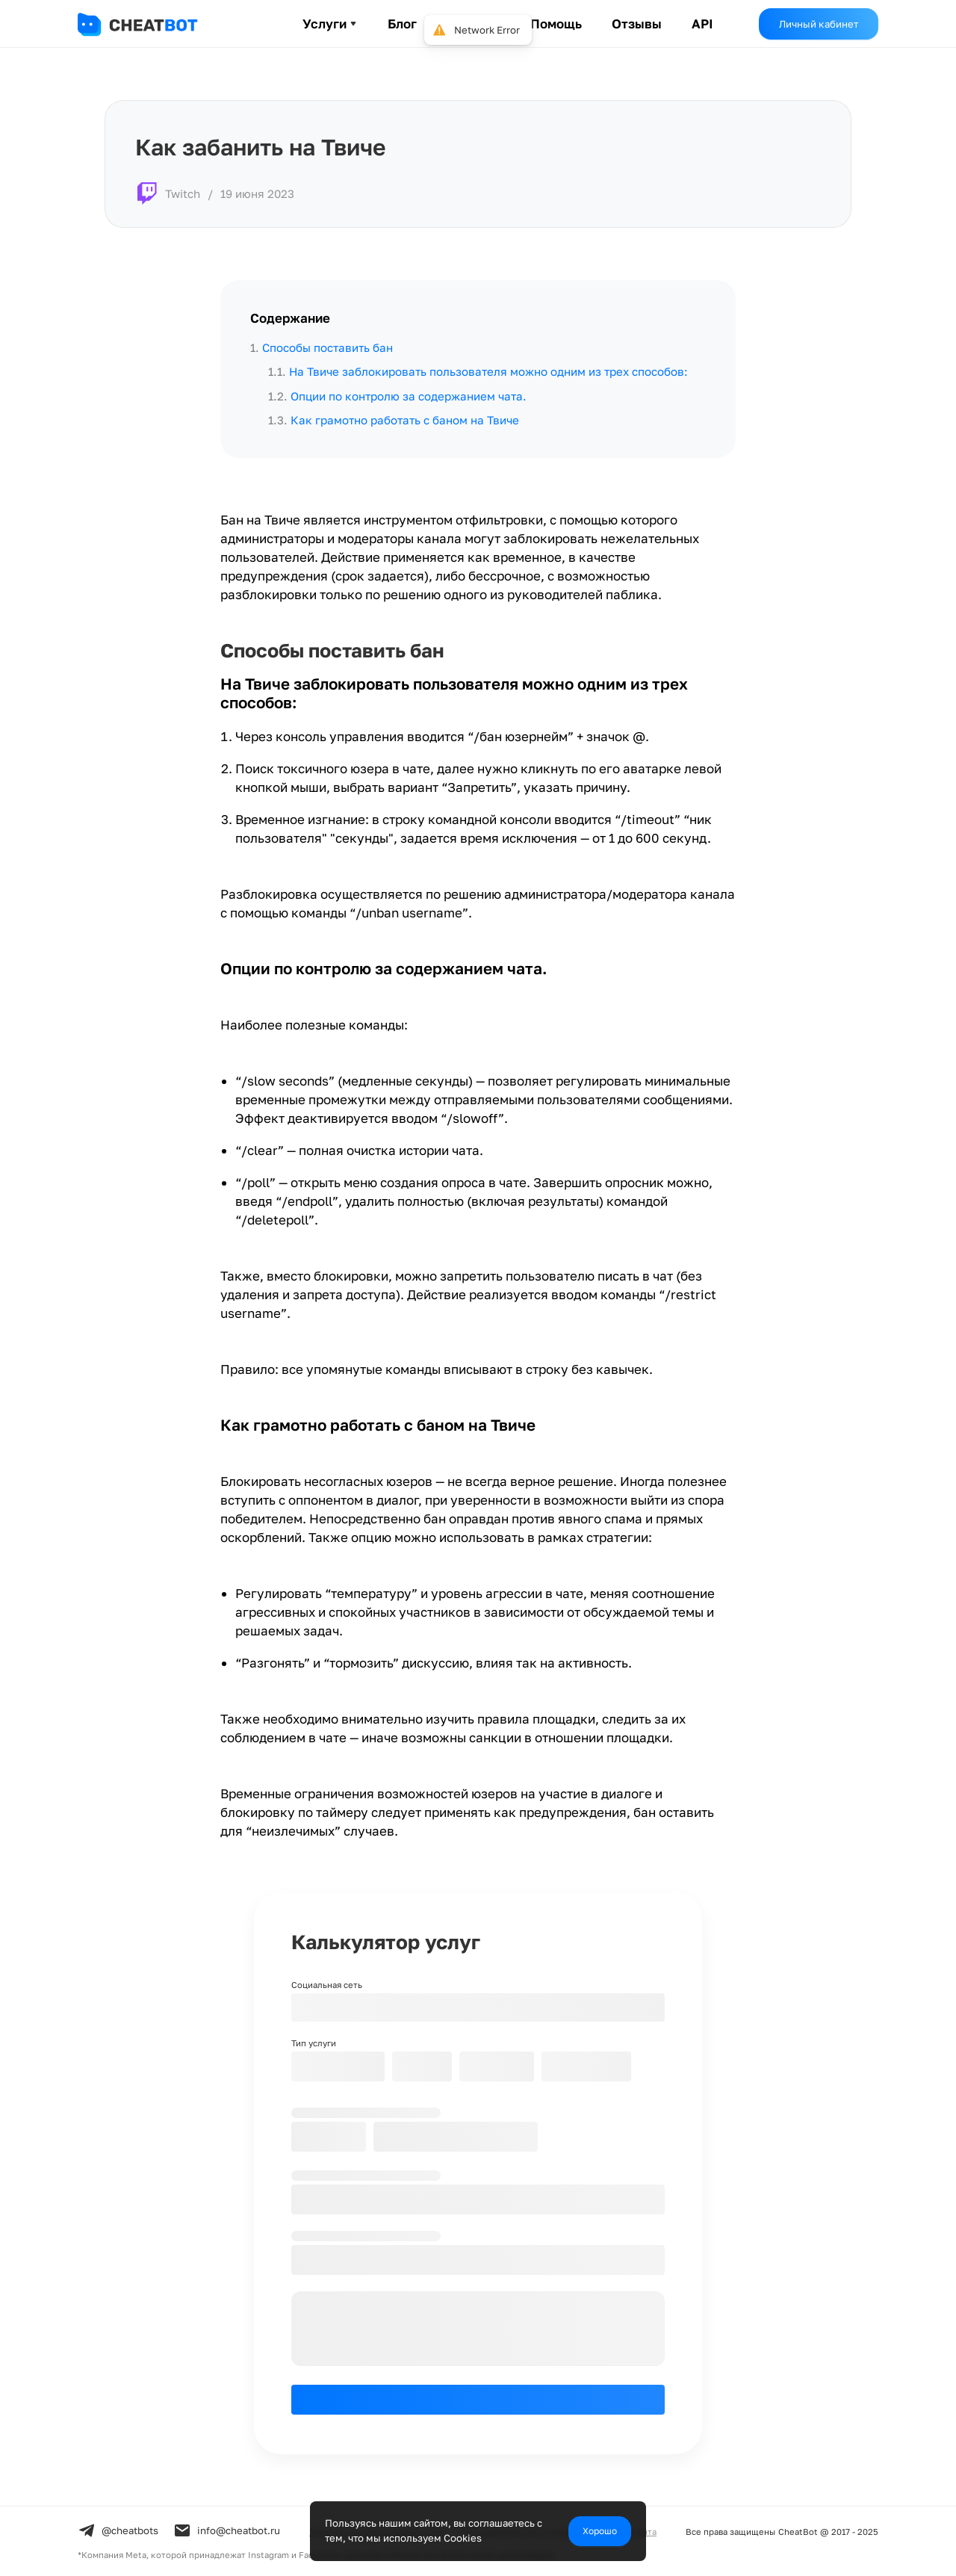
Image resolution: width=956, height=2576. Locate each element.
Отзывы (637, 23)
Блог (402, 23)
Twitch (182, 193)
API (702, 23)
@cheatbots (118, 2530)
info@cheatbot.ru (226, 2530)
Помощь (556, 23)
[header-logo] (152, 24)
